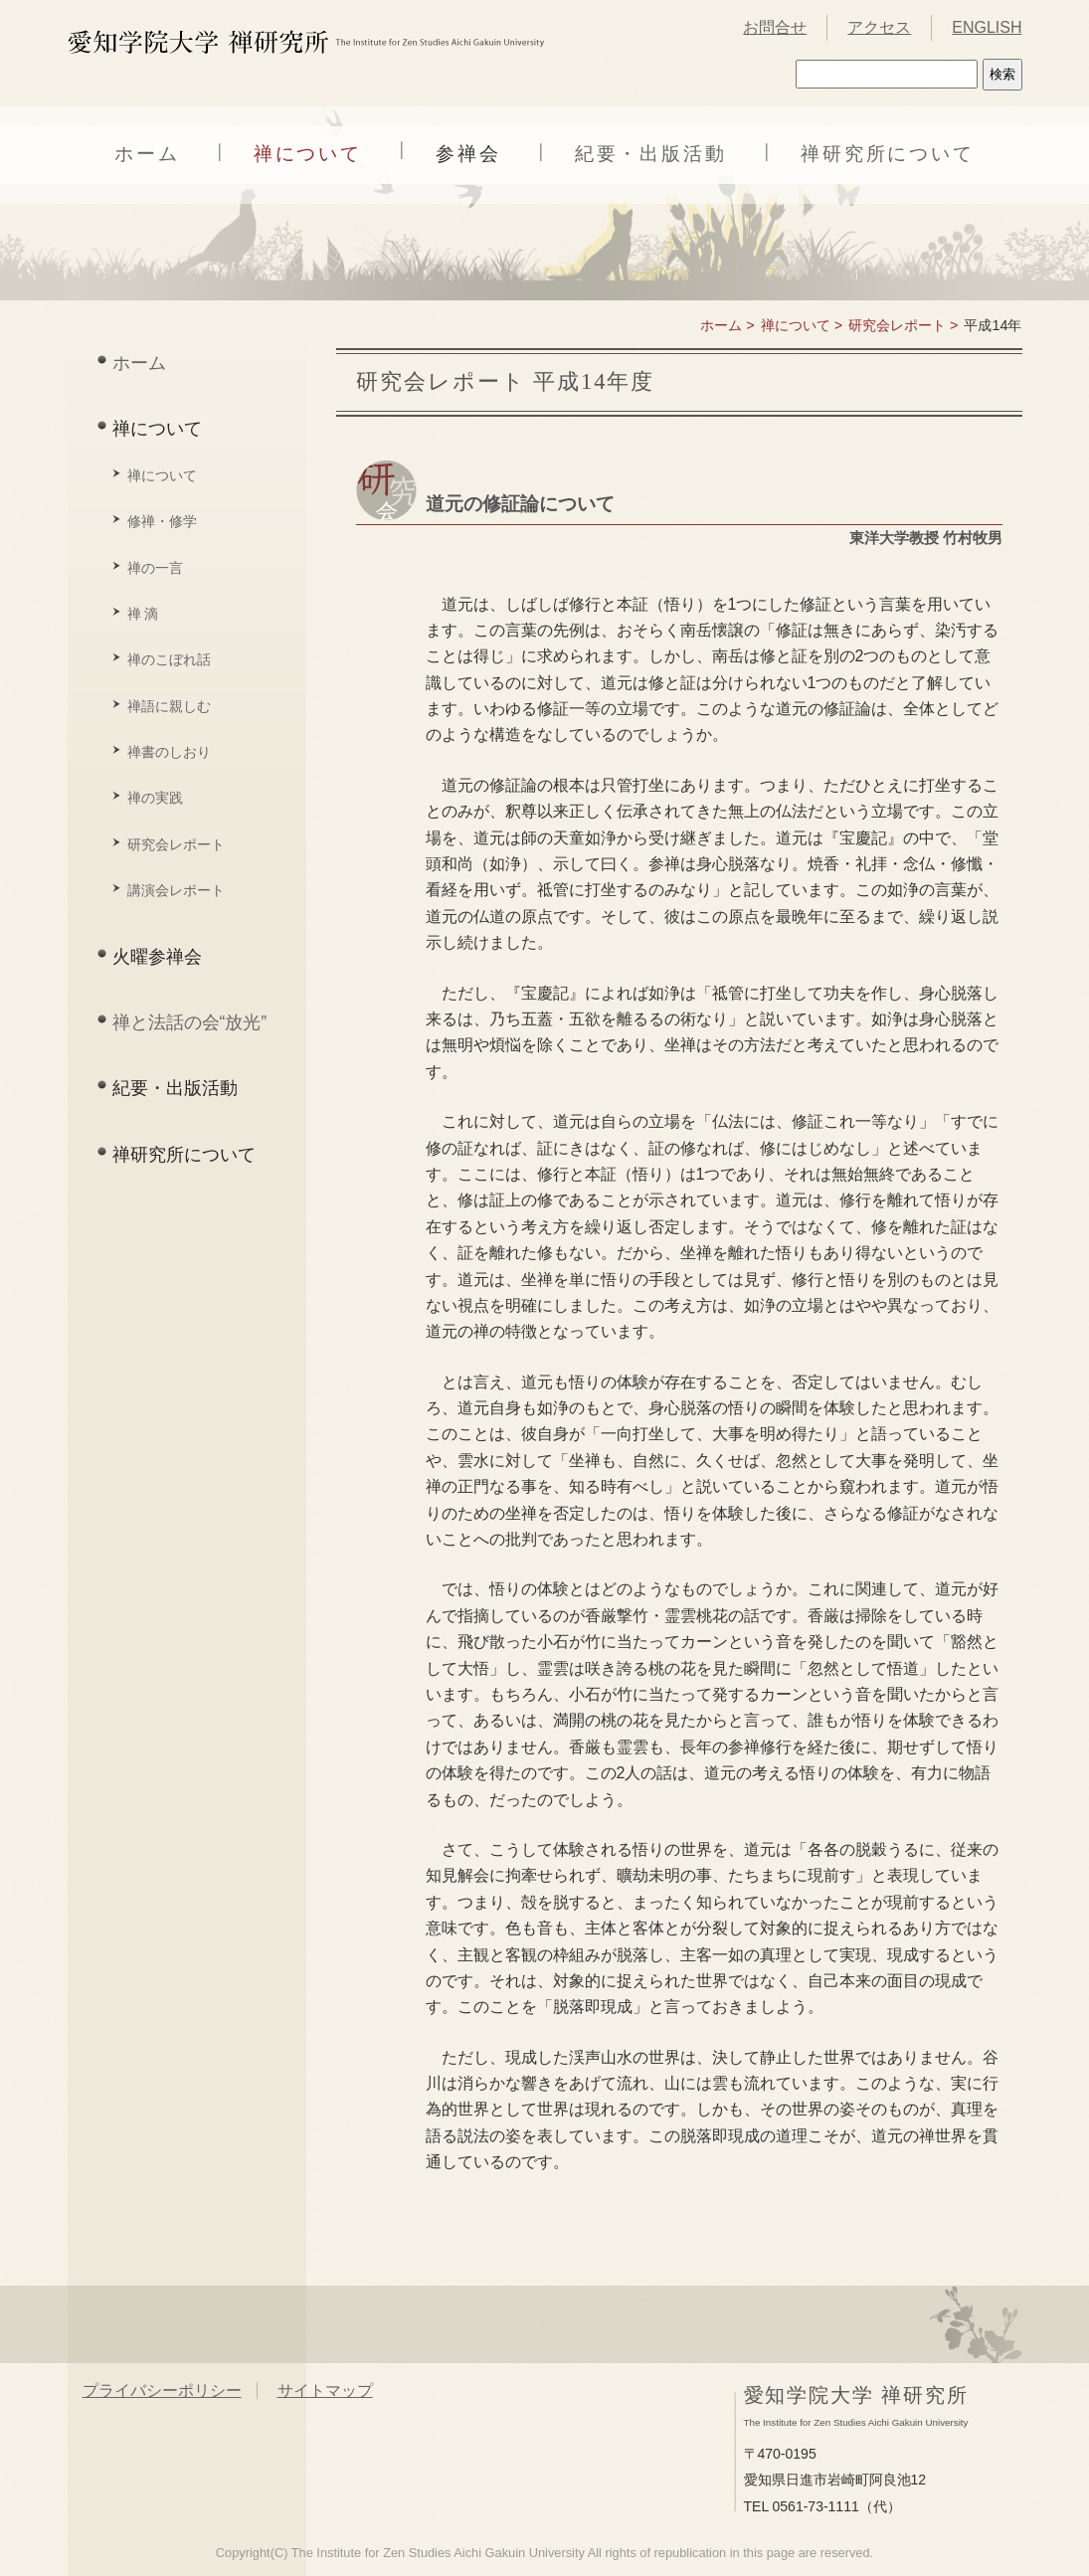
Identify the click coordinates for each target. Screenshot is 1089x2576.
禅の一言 (155, 568)
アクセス (879, 27)
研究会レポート (176, 844)
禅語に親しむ (169, 706)
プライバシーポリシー (162, 2390)
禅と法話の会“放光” (190, 1022)
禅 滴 (143, 614)
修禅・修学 (162, 521)
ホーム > (727, 325)
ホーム (147, 153)
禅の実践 (155, 798)
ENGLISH (986, 27)
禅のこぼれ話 (169, 659)
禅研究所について (888, 153)
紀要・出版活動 (651, 153)
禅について (308, 153)
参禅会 (468, 153)
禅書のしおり (169, 752)
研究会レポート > (903, 325)
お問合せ (775, 27)
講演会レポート (176, 890)
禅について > (801, 325)
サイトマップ (325, 2390)
